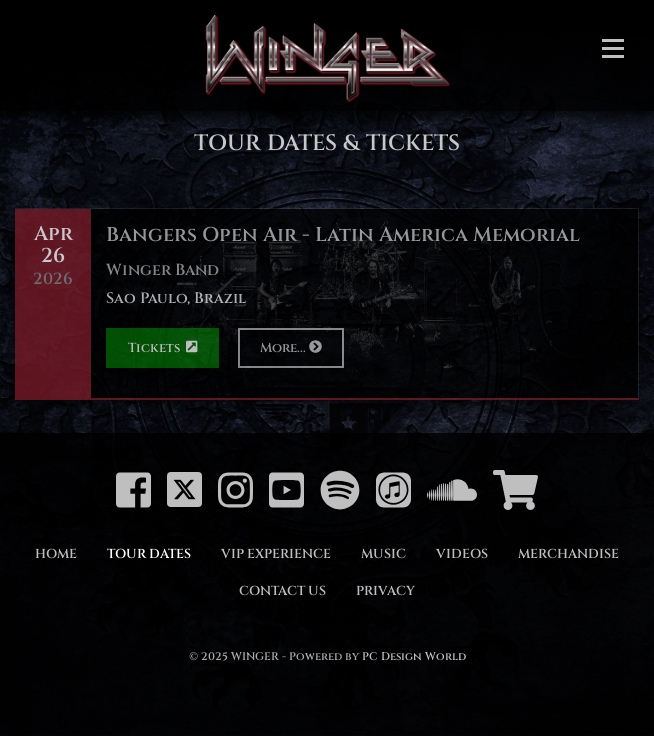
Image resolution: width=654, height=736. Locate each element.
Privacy (385, 591)
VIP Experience (276, 554)
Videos (462, 554)
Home (56, 554)
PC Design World (414, 656)
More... (291, 348)
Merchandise (568, 554)
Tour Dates (149, 554)
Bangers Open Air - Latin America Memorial (343, 234)
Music (383, 554)
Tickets (162, 348)
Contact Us (282, 591)
